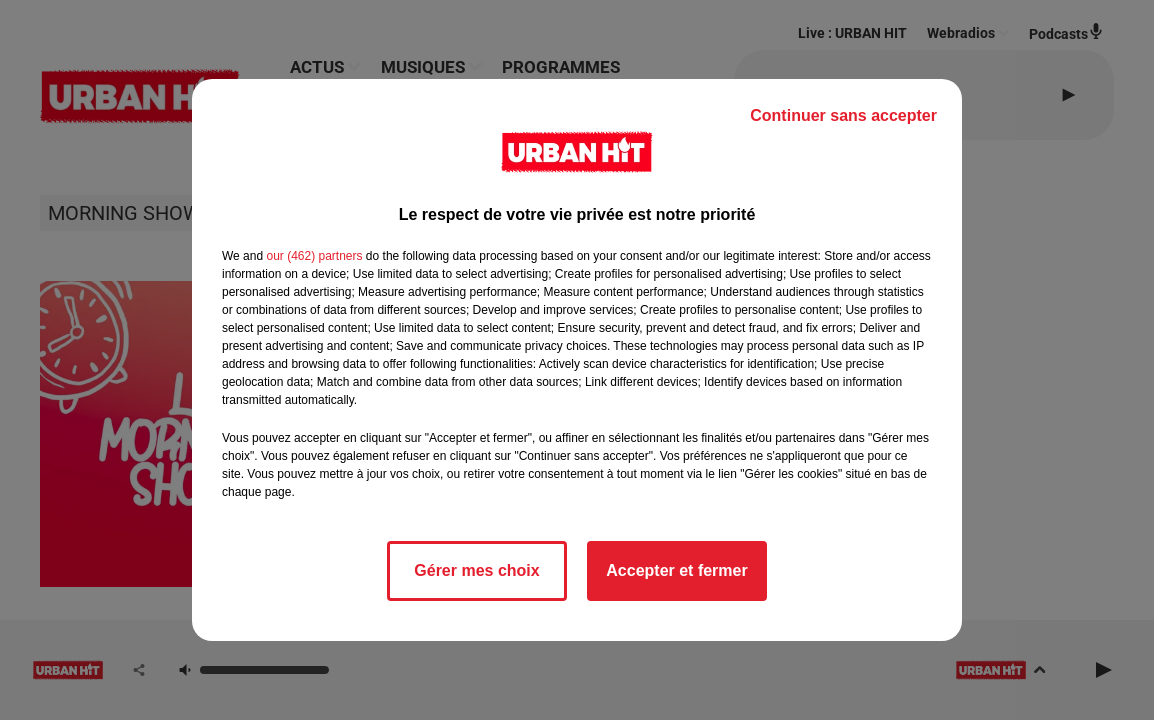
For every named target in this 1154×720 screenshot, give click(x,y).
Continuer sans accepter (843, 115)
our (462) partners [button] (314, 256)
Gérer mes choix (476, 570)
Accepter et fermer (676, 570)
